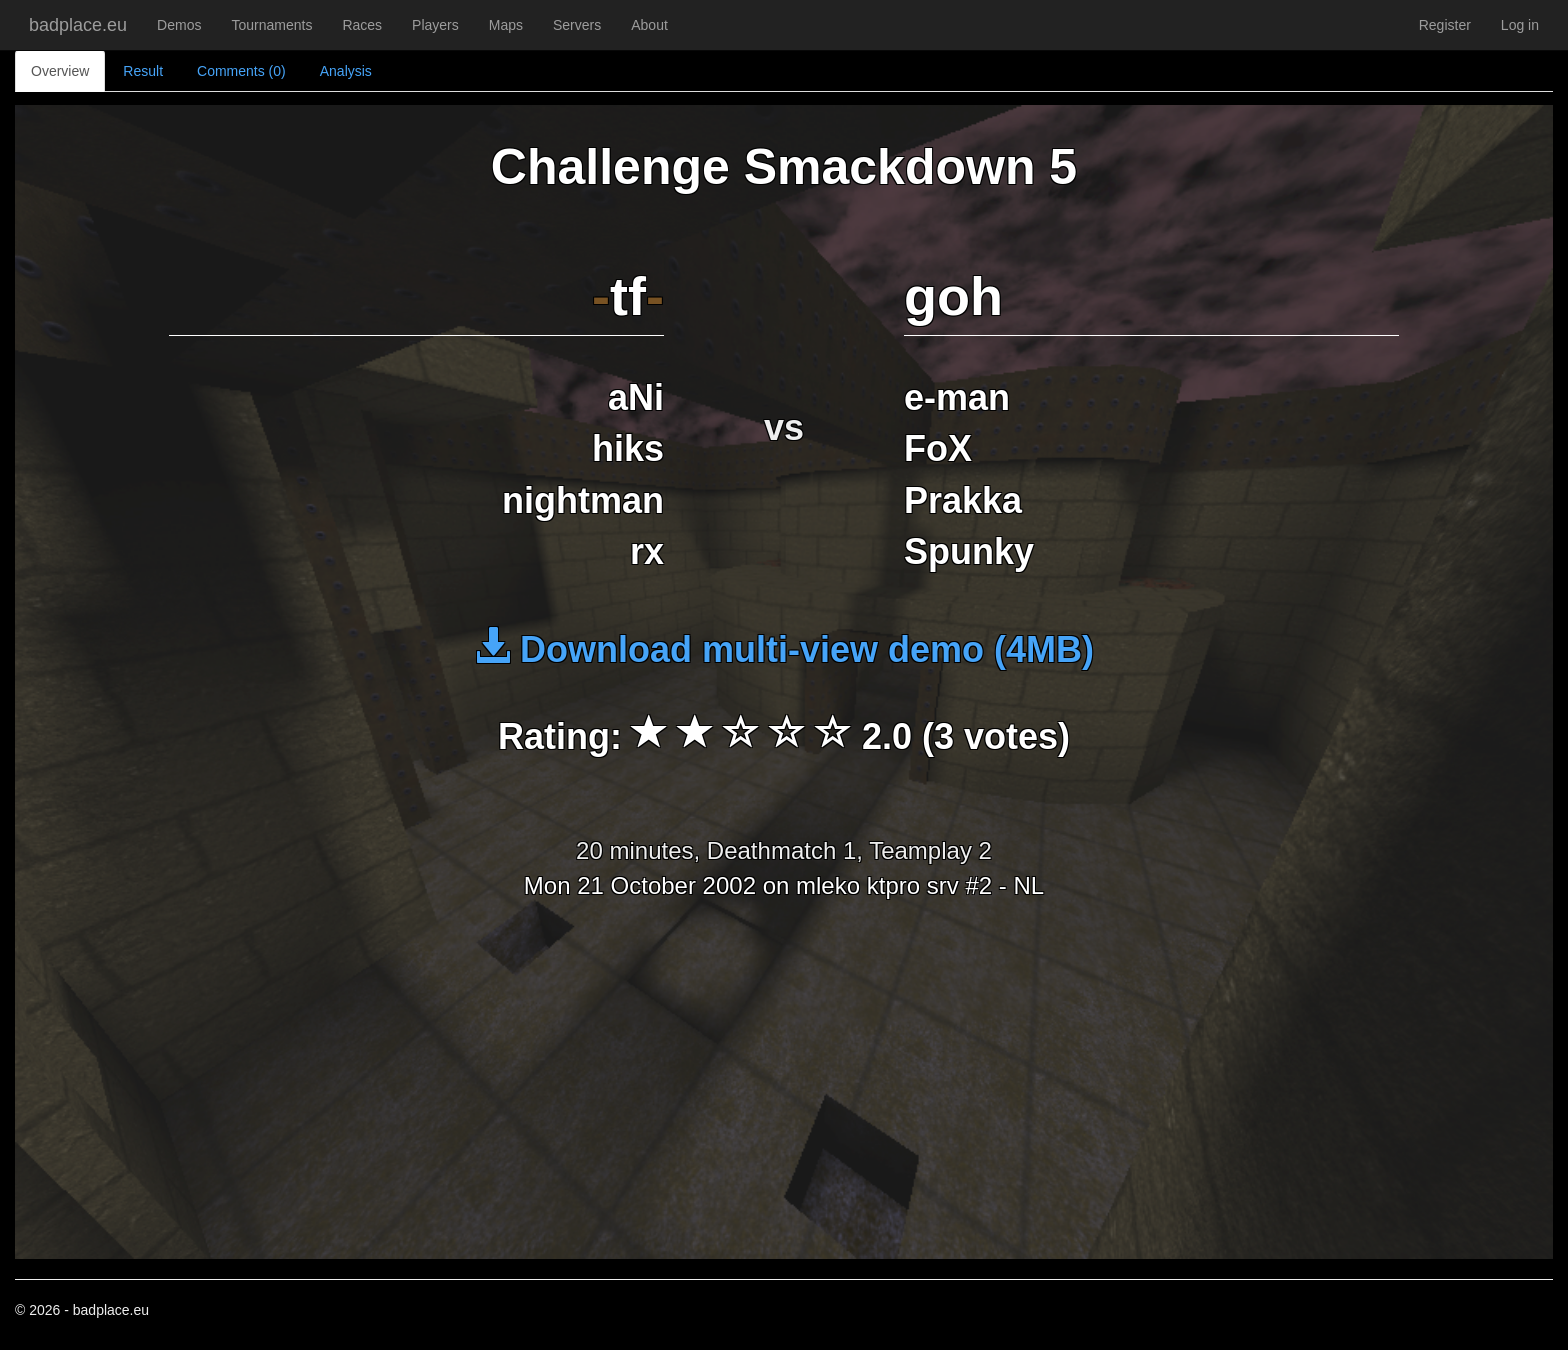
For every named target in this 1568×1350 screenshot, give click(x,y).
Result (143, 71)
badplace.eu (78, 25)
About (649, 25)
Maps (506, 25)
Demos (179, 25)
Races (362, 25)
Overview (60, 71)
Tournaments (271, 25)
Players (435, 25)
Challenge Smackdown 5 (784, 167)
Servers (577, 25)
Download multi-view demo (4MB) (784, 649)
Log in (1520, 25)
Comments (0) (241, 71)
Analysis (346, 71)
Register (1445, 25)
